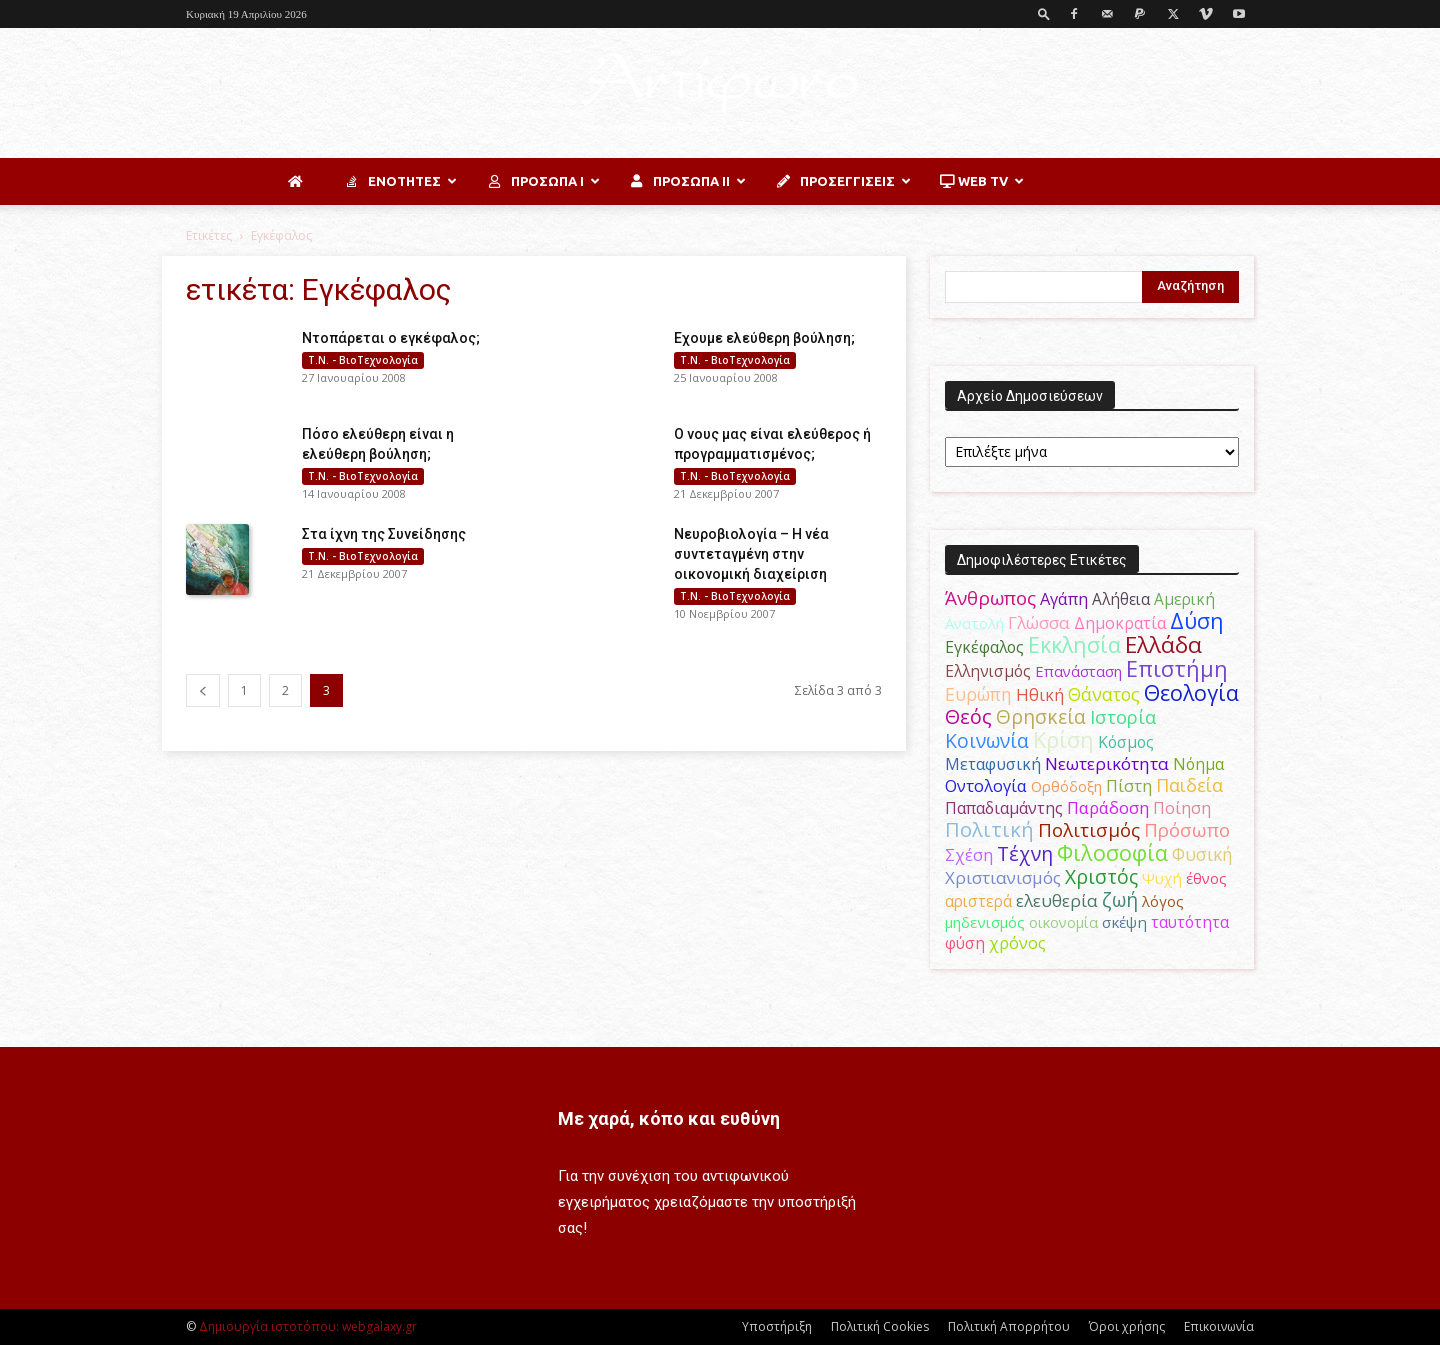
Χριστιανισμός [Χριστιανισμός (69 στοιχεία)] (1003, 877)
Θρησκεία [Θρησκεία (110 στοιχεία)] (1041, 716)
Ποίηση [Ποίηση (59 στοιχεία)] (1182, 808)
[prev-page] (203, 690)
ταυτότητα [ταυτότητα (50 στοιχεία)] (1190, 922)
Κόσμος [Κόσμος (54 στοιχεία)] (1126, 742)
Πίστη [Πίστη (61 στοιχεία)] (1129, 786)
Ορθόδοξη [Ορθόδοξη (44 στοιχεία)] (1066, 786)
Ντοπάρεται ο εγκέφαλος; (391, 338)
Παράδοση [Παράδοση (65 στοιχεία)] (1108, 807)
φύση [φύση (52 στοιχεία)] (965, 943)
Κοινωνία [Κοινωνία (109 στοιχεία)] (987, 740)
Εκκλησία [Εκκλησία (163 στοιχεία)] (1074, 644)
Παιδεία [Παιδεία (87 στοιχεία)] (1189, 785)
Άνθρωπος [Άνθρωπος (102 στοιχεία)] (990, 598)
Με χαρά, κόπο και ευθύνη (669, 1118)
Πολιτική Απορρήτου (1009, 1326)
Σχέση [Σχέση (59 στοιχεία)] (969, 855)
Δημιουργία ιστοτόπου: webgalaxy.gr (308, 1326)
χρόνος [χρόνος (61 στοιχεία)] (1017, 943)
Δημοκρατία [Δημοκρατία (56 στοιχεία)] (1120, 623)
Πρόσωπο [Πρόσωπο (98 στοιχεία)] (1187, 830)
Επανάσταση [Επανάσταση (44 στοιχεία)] (1078, 671)
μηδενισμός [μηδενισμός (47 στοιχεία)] (985, 922)
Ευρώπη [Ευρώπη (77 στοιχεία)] (978, 694)
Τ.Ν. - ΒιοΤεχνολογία (363, 360)
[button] (1044, 13)
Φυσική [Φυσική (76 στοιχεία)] (1202, 854)
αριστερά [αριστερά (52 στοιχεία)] (978, 901)
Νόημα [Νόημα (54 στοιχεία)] (1198, 764)
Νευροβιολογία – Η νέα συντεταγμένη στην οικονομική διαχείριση (751, 554)
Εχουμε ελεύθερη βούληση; (764, 338)
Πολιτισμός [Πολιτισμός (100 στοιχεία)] (1089, 830)
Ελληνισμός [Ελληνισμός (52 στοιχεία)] (988, 671)
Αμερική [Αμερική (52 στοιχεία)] (1184, 599)
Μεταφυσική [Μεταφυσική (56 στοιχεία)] (993, 764)
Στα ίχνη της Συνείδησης (384, 534)
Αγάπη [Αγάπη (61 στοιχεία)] (1064, 599)
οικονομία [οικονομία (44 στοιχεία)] (1063, 922)
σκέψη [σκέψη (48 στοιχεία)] (1124, 922)
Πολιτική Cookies (880, 1326)
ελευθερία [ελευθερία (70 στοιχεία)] (1057, 900)
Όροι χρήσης (1127, 1326)
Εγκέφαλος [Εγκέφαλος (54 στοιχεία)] (984, 647)
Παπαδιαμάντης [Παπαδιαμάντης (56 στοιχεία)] (1004, 808)
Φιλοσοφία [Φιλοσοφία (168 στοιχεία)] (1112, 852)
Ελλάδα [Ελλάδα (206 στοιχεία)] (1163, 644)
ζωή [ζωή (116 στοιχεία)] (1120, 899)
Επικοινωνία (1219, 1326)
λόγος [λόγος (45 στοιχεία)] (1163, 901)
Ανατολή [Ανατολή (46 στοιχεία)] (974, 623)
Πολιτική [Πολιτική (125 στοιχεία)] (989, 829)
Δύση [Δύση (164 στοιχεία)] (1197, 620)
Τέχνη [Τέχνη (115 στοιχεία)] (1025, 853)
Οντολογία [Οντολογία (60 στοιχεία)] (986, 786)
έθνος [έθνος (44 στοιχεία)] (1206, 878)
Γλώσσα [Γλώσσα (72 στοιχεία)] (1039, 622)
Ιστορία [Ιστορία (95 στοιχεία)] (1123, 716)
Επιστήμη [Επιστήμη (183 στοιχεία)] (1177, 668)
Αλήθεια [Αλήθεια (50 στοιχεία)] (1121, 599)
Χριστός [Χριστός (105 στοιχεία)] (1101, 876)
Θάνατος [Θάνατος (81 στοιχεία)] (1104, 694)
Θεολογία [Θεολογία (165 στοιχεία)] (1191, 692)
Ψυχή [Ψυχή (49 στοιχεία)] (1162, 878)
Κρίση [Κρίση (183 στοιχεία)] (1063, 739)
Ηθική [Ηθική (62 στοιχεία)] (1040, 694)
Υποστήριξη (777, 1326)
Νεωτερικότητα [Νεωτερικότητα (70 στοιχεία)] (1107, 763)
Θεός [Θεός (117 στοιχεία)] (968, 716)
